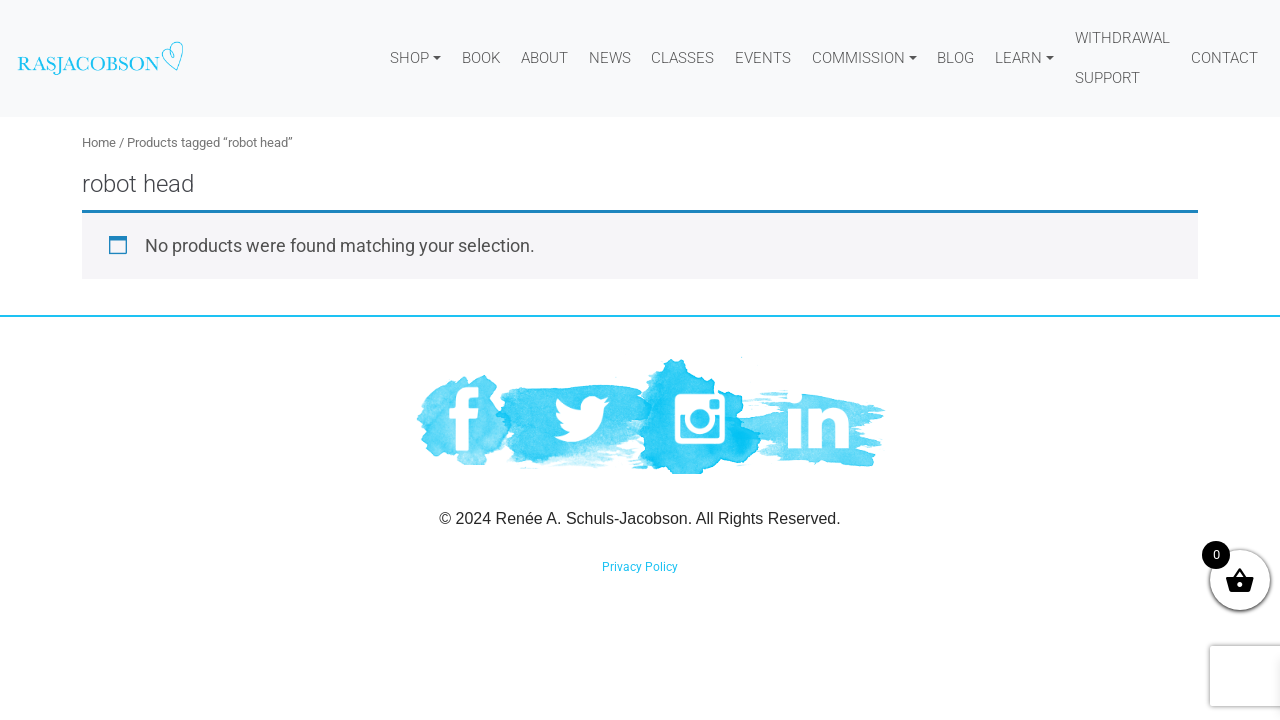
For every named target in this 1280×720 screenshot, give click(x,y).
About (544, 58)
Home (99, 142)
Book (481, 58)
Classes (682, 58)
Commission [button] (858, 58)
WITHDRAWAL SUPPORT (1122, 58)
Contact (1224, 58)
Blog (955, 58)
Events (763, 58)
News (610, 58)
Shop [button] (409, 58)
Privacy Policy (640, 567)
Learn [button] (1018, 58)
